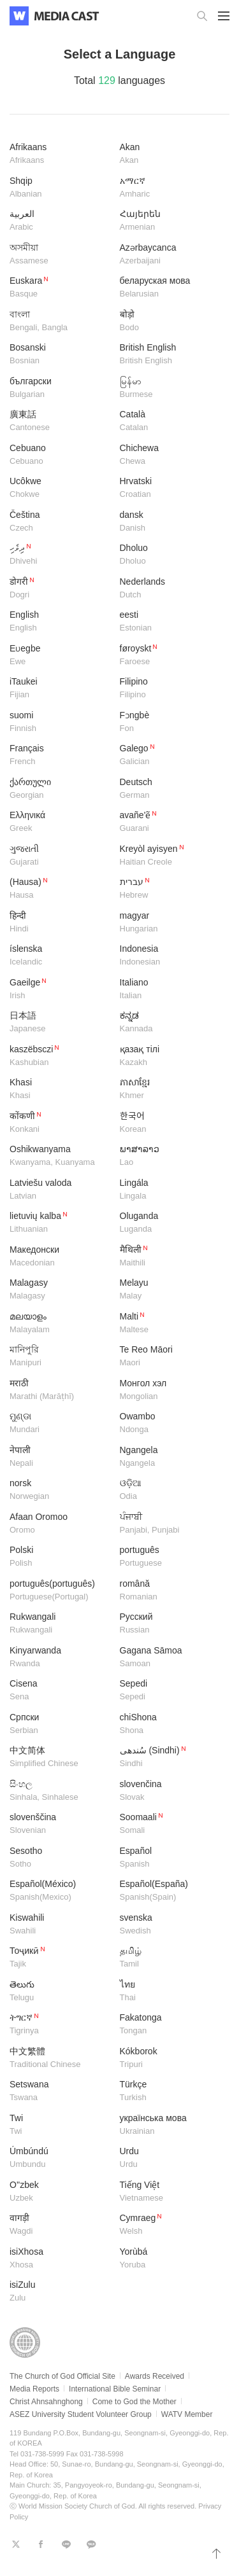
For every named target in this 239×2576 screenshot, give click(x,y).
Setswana (60, 2091)
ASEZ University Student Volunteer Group (81, 2414)
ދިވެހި (60, 555)
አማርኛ (170, 188)
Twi (60, 2125)
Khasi (60, 1089)
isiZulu (60, 2292)
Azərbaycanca (170, 254)
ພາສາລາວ (170, 1156)
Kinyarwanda (60, 1657)
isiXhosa (60, 2258)
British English (170, 354)
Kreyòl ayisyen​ (170, 856)
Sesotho (60, 1858)
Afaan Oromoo (60, 1524)
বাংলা (60, 321)
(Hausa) (60, 889)
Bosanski (60, 354)
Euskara (60, 287)
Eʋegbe (60, 655)
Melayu (170, 1290)
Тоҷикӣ (60, 1958)
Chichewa (170, 455)
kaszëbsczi (60, 1056)
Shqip (60, 188)
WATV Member (187, 2414)
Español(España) (170, 1891)
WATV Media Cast (66, 16)
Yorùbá (170, 2258)
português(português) (60, 1590)
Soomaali (170, 1824)
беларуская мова (170, 287)
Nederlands (170, 588)
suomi (60, 722)
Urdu (170, 2158)
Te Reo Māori (170, 1356)
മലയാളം (60, 1323)
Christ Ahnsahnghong (46, 2401)
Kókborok (170, 2058)
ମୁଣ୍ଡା (60, 1423)
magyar (170, 922)
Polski (60, 1557)
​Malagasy (60, 1290)
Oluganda (170, 1223)
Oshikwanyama (60, 1156)
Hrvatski (170, 488)
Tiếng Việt (170, 2192)
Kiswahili (60, 1924)
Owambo (170, 1423)
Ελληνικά (60, 822)
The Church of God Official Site (62, 2376)
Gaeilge (60, 989)
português (170, 1557)
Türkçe (170, 2091)
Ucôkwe (60, 488)
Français (60, 755)
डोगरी (60, 588)
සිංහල (60, 1791)
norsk (60, 1490)
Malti (170, 1323)
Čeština (60, 522)
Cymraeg (170, 2225)
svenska (170, 1924)
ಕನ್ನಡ (170, 1022)
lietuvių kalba (60, 1223)
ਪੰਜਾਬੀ (170, 1524)
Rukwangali (60, 1624)
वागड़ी (60, 2225)
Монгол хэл (170, 1390)
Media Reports (34, 2389)
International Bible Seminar (115, 2389)
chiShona (170, 1724)
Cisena (60, 1690)
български (60, 388)
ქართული (60, 789)
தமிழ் (170, 1958)
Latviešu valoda (60, 1190)
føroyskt (170, 655)
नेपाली (60, 1457)
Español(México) (60, 1891)
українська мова (170, 2125)
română (170, 1590)
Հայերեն (170, 221)
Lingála (170, 1190)
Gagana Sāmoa (170, 1657)
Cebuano (60, 455)
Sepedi (170, 1690)
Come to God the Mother (134, 2401)
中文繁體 (60, 2058)
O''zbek (60, 2192)
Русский (170, 1624)
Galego (170, 755)
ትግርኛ (60, 2024)
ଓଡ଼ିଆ (170, 1490)
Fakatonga (170, 2024)
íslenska (60, 955)
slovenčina (170, 1791)
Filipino (170, 688)
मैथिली (170, 1256)
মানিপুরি (60, 1356)
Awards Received (154, 2376)
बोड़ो (170, 321)
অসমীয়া (60, 254)
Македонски (60, 1256)
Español (170, 1858)
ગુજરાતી (60, 856)
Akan (170, 154)
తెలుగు (60, 1991)
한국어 (170, 1123)
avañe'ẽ (170, 822)
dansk (170, 522)
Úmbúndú (60, 2158)
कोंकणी (60, 1123)
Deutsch (170, 789)
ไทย (170, 1991)
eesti (170, 621)
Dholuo (170, 555)
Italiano (170, 989)
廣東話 (60, 421)
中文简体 (60, 1757)
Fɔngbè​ (170, 722)
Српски (60, 1724)
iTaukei (60, 688)
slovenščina (60, 1824)
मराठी (60, 1390)
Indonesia (170, 955)
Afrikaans (60, 154)
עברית (170, 889)
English (60, 621)
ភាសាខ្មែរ (170, 1089)
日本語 (60, 1022)
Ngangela (170, 1457)
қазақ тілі (170, 1056)
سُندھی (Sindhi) (170, 1757)
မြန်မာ (170, 388)
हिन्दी (60, 922)
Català (170, 421)
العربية (60, 221)
